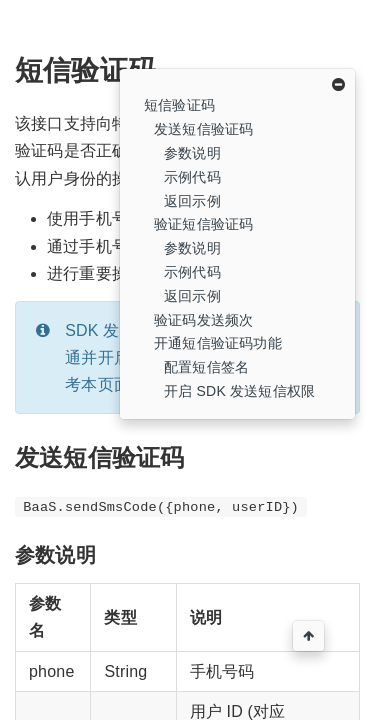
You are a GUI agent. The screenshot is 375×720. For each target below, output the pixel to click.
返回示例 (192, 201)
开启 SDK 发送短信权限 (239, 391)
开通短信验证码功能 (218, 343)
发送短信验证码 (203, 129)
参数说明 (192, 153)
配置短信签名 (206, 367)
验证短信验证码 (203, 224)
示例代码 (192, 177)
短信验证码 (179, 105)
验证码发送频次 (203, 320)
